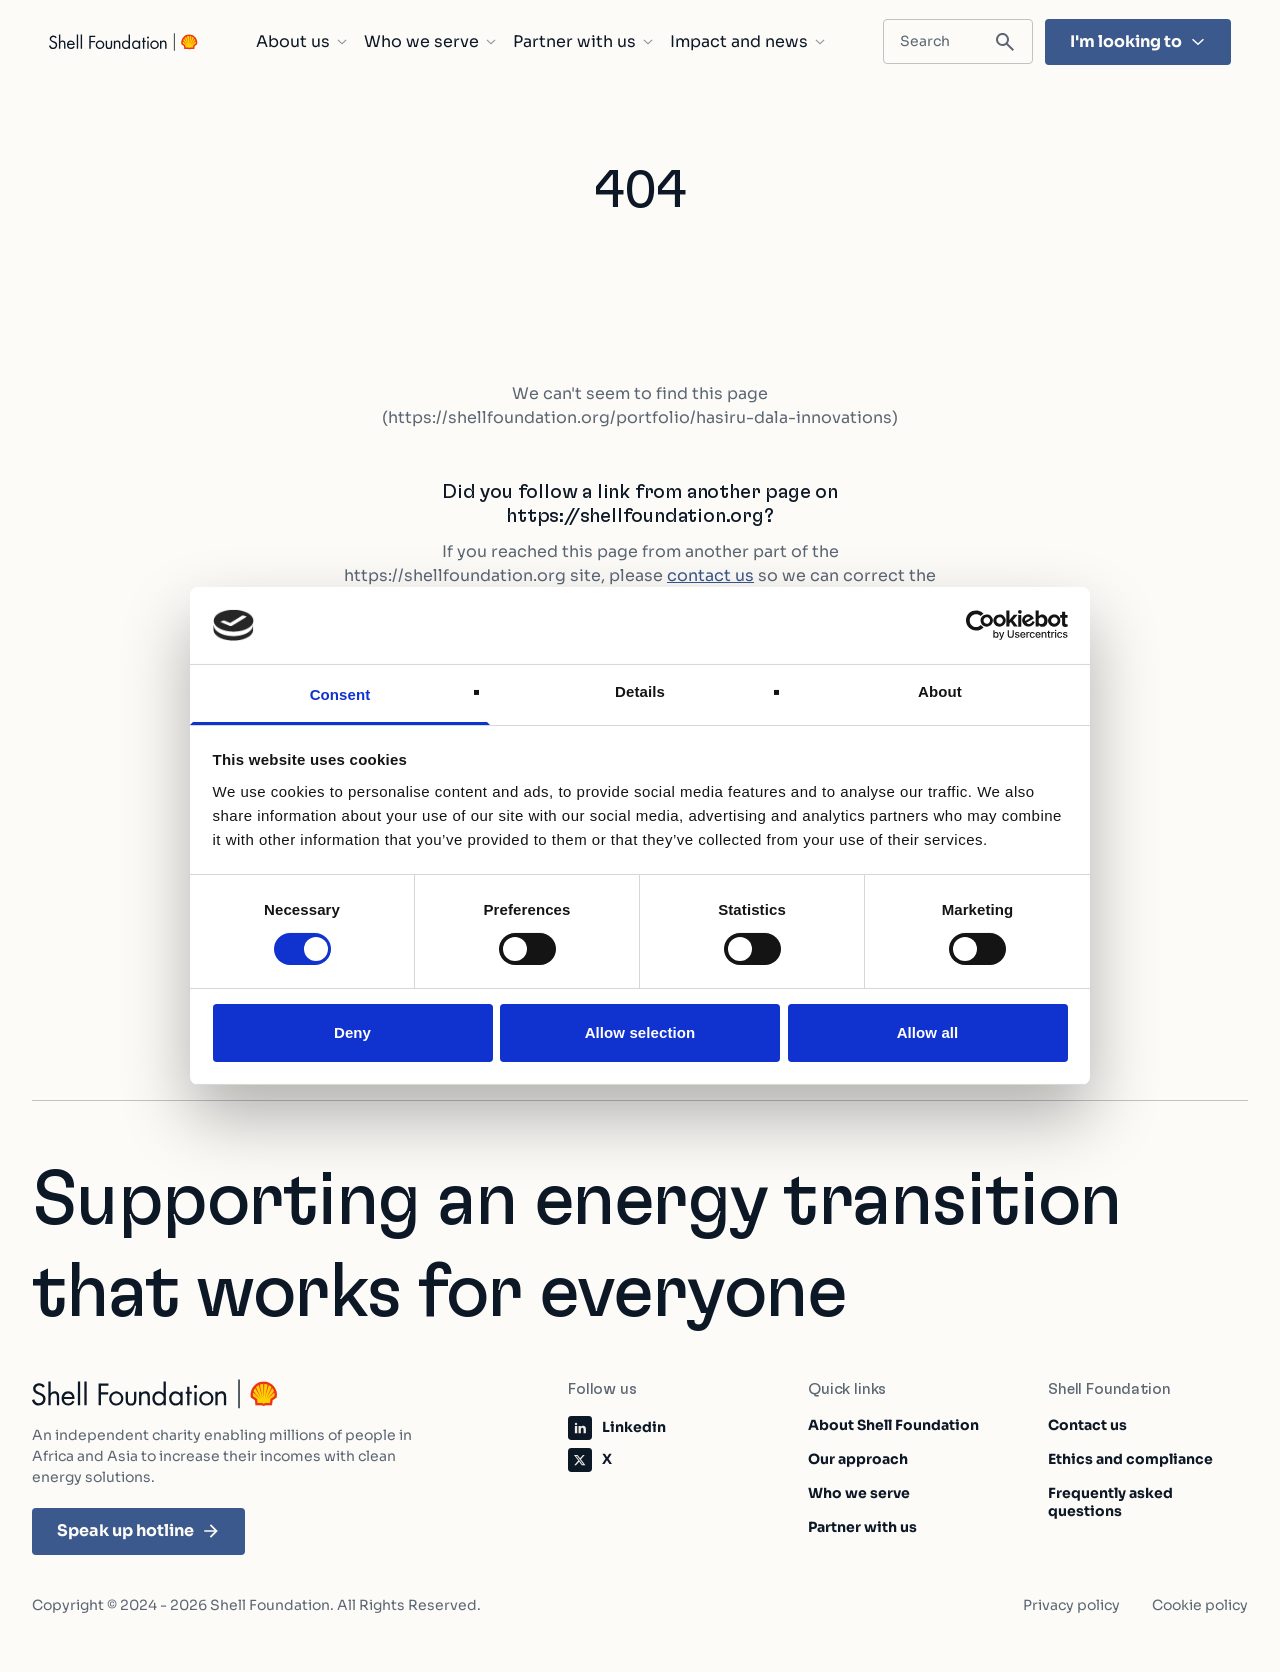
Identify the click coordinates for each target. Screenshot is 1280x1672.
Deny (352, 1032)
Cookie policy (1200, 1605)
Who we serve (430, 42)
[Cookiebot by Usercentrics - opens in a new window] (980, 625)
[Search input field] (958, 41)
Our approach (858, 1459)
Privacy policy (1071, 1605)
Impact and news (748, 42)
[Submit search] (1005, 42)
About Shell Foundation (893, 1425)
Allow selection (640, 1032)
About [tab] (940, 691)
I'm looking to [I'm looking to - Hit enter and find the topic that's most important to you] (1138, 41)
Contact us (1087, 1425)
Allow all (928, 1032)
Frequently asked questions (1110, 1502)
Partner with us (583, 42)
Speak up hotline (138, 1530)
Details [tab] (640, 691)
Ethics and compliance (1130, 1459)
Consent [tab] (340, 694)
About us (302, 42)
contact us (710, 575)
